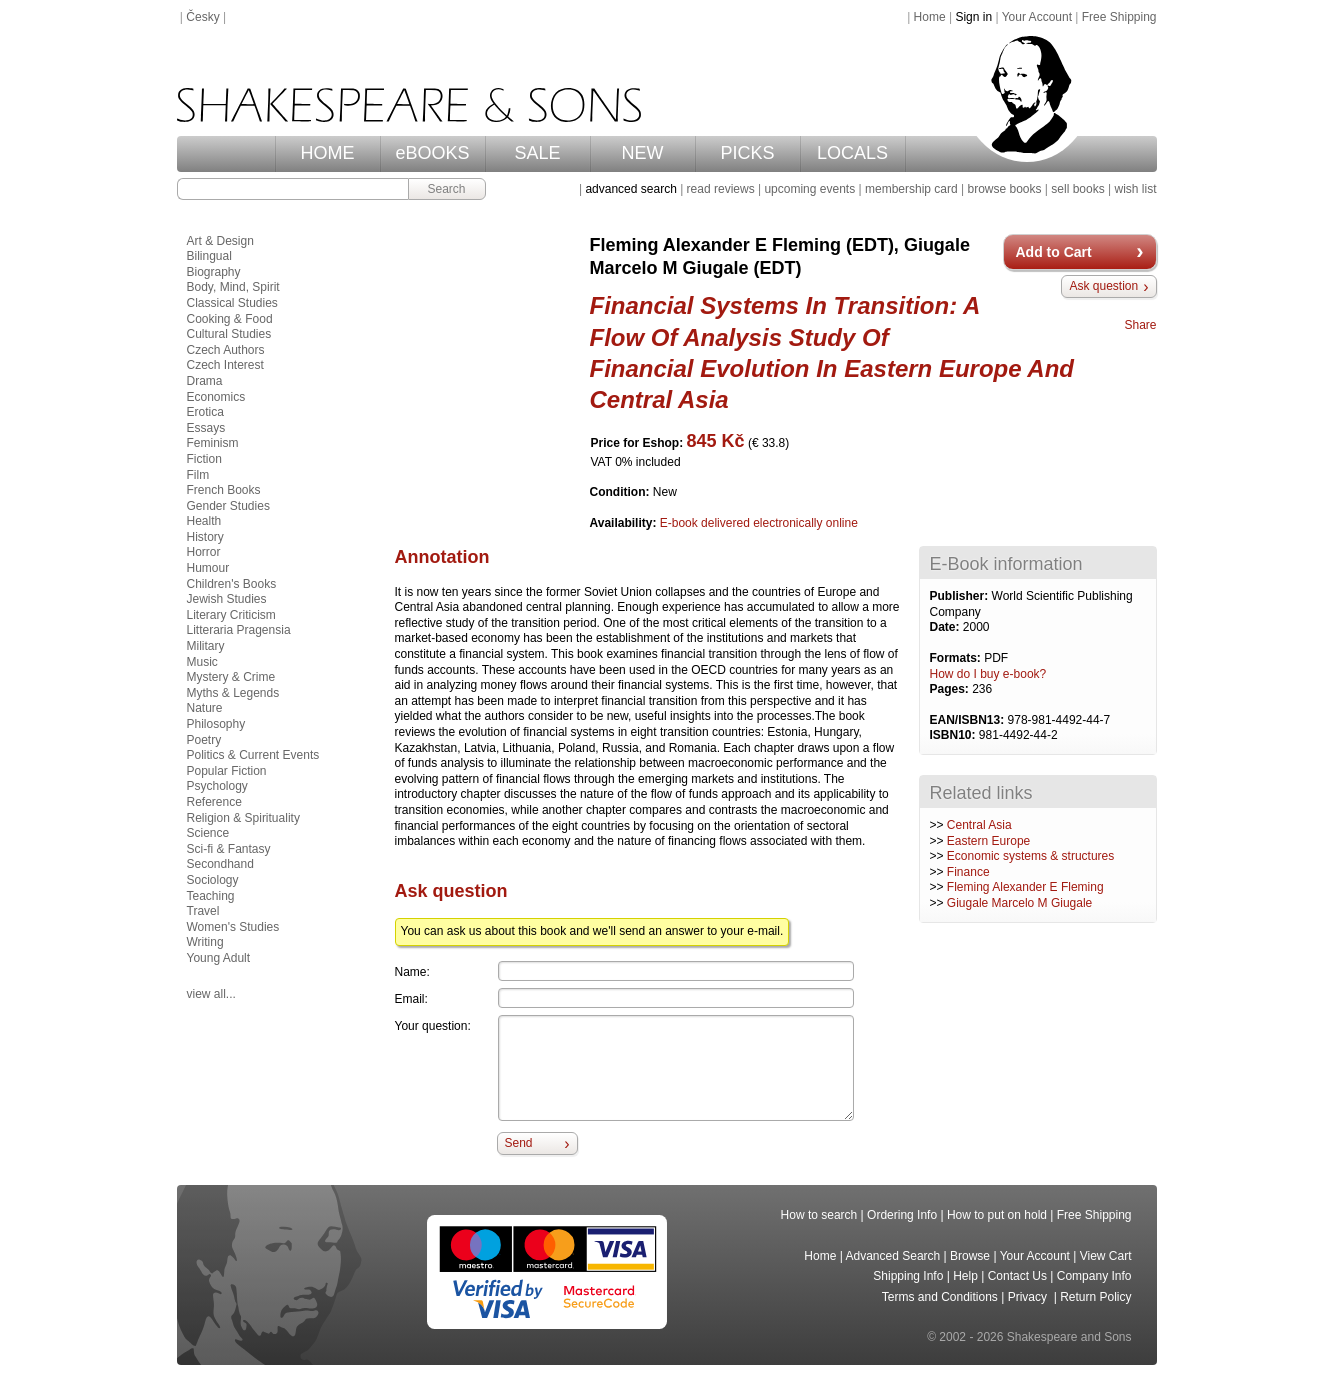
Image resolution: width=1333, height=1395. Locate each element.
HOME (328, 153)
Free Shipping (1119, 17)
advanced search (630, 189)
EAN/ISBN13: (969, 720)
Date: (946, 627)
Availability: (625, 523)
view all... (211, 994)
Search (446, 189)
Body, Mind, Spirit (233, 287)
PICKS (747, 153)
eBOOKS (432, 153)
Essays (206, 428)
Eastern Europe (988, 841)
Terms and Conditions (940, 1297)
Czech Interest (225, 365)
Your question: (433, 1026)
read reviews (721, 189)
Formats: (957, 658)
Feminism (213, 443)
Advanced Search (893, 1256)
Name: (412, 972)
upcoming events (809, 189)
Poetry (204, 740)
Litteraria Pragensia (239, 630)
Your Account (1037, 17)
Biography (214, 272)
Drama (205, 381)
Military (206, 646)
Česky (202, 17)
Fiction (204, 459)
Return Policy (1095, 1297)
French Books (224, 490)
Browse (970, 1256)
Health (204, 521)
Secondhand (220, 864)
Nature (205, 708)
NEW (643, 153)
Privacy (1029, 1297)
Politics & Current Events (253, 755)
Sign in (973, 17)
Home (930, 17)
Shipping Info (908, 1276)
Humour (208, 568)
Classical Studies (232, 303)
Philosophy (216, 724)
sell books (1077, 189)
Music (202, 662)
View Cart (1106, 1256)
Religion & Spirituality (243, 818)
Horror (204, 552)
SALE (537, 153)
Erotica (205, 412)
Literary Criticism (231, 615)
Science (208, 833)
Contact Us (1017, 1276)
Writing (205, 942)
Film (198, 475)
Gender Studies (228, 506)
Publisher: (961, 596)
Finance (968, 872)
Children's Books (232, 584)
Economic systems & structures (1030, 856)
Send (519, 1143)
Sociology (213, 880)
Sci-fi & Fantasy (229, 849)
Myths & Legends (233, 693)
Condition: (621, 492)
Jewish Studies (227, 599)
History (205, 537)
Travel (203, 911)
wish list (1135, 189)
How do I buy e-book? (988, 674)
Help (965, 1276)
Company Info (1094, 1276)
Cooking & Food (230, 319)
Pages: (951, 689)
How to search (819, 1215)
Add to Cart (1054, 252)
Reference (214, 802)
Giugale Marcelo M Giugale (1019, 903)
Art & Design (220, 241)
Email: (411, 999)
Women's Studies (233, 927)
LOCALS (852, 153)
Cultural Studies (229, 334)
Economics (216, 397)
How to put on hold (997, 1215)
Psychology (217, 786)
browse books (1004, 189)
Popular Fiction (227, 771)
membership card (911, 189)
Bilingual (209, 256)
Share (1140, 325)
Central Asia (979, 825)
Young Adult (219, 958)
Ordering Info (902, 1215)
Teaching (211, 896)
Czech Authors (226, 350)
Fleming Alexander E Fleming (1025, 887)
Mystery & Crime (231, 677)
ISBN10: (954, 735)
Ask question (1103, 286)
